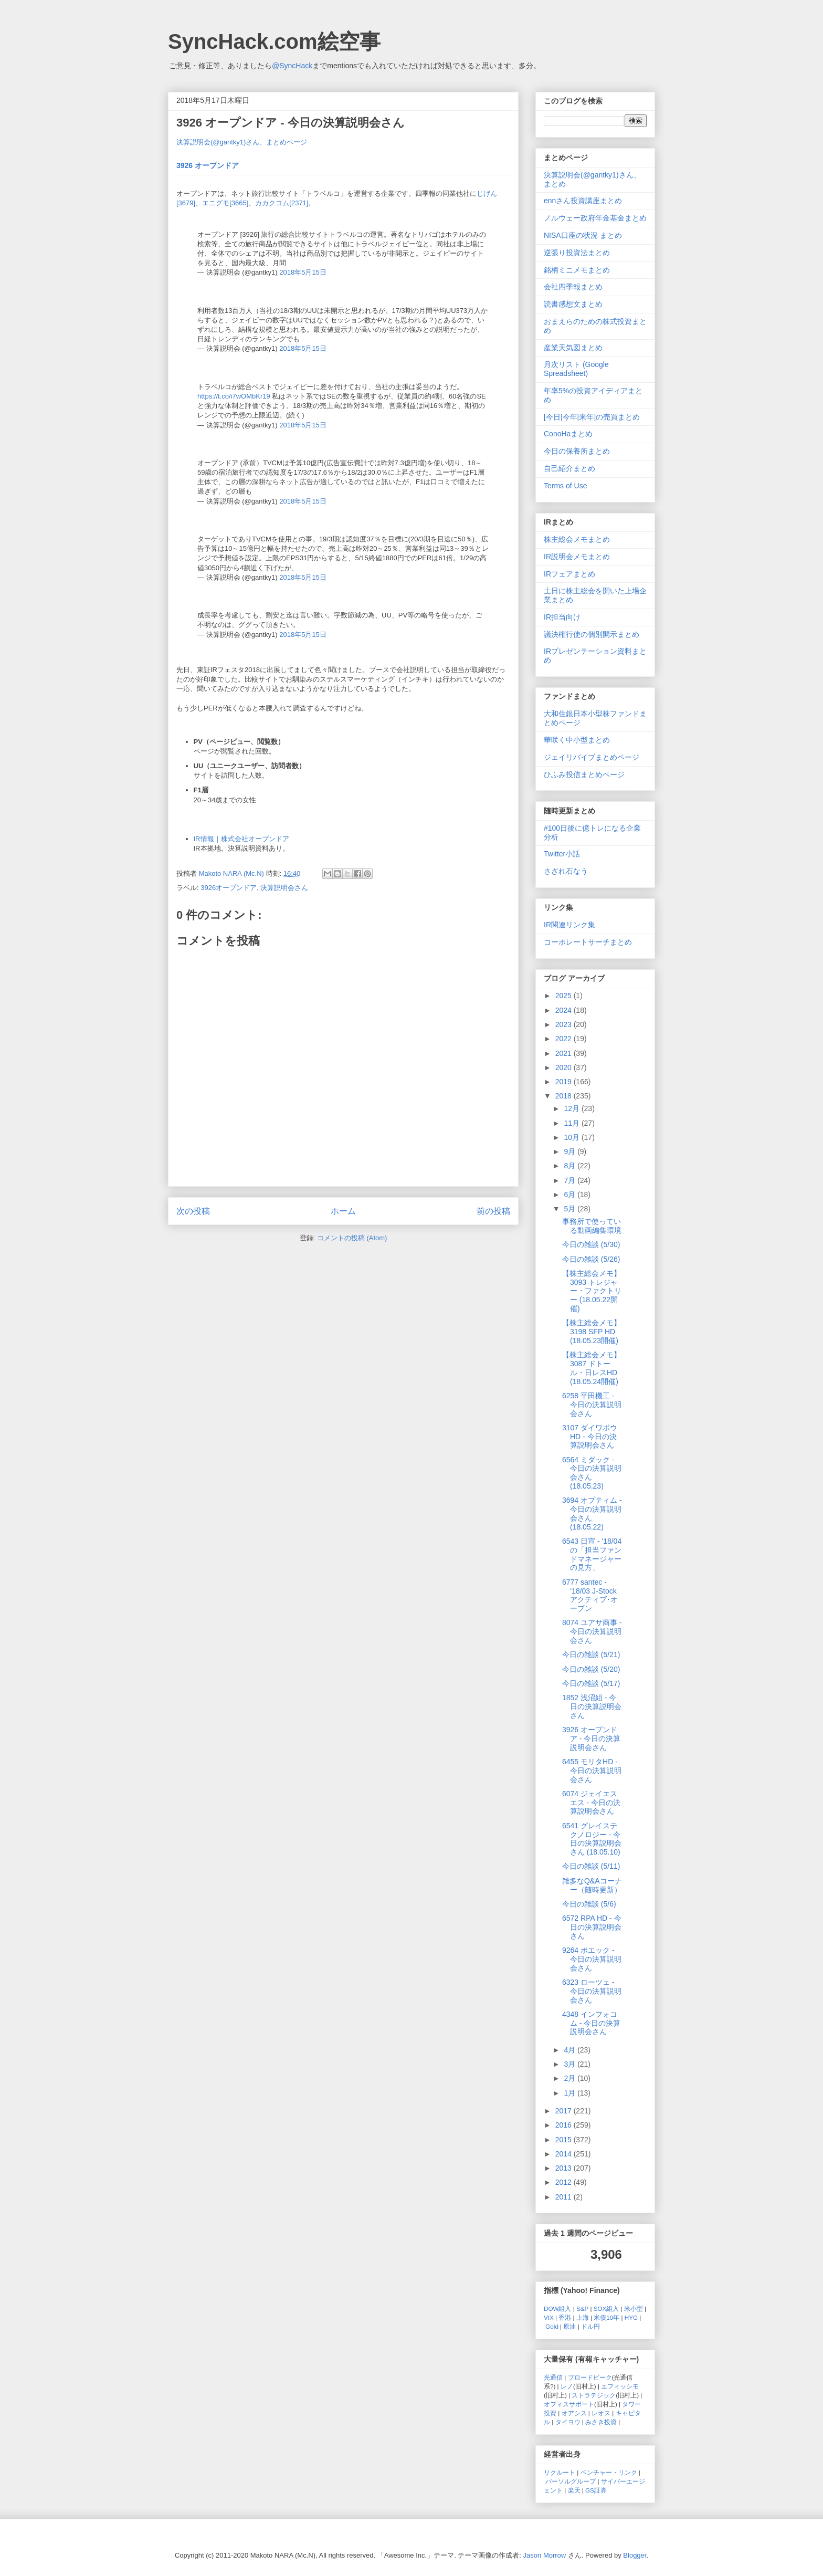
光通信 (553, 2377)
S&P (582, 2308)
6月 (570, 1194)
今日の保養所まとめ (577, 451)
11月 (572, 1123)
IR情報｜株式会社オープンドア (241, 839)
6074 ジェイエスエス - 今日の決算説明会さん (591, 1802)
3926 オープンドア (207, 165)
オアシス (574, 2413)
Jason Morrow (544, 2555)
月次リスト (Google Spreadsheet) (576, 369)
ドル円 (590, 2326)
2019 (564, 1081)
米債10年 (606, 2317)
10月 (572, 1137)
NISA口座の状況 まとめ (583, 235)
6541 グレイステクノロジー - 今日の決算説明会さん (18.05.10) (591, 1838)
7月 (570, 1180)
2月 (570, 2078)
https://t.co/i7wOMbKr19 (233, 396)
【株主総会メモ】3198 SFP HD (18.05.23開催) (591, 1331)
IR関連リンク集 (569, 924)
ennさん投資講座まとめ (583, 200)
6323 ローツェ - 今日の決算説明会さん (591, 1991)
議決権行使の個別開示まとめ (591, 634)
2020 (564, 1067)
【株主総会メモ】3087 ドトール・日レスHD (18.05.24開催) (591, 1367)
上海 (582, 2317)
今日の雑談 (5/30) (591, 1244)
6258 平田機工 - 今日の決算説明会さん (591, 1404)
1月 (570, 2093)
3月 (570, 2064)
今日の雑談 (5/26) (591, 1259)
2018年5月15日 (302, 272)
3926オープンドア (229, 888)
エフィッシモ (620, 2386)
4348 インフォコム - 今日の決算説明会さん (591, 2023)
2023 (564, 1024)
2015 (564, 2139)
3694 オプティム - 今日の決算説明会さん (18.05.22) (592, 1513)
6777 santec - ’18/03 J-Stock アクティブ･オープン (590, 1595)
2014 (564, 2154)
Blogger (634, 2555)
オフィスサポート (569, 2404)
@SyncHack (292, 65)
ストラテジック (594, 2395)
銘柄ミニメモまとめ (577, 270)
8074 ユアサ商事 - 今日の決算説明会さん (592, 1631)
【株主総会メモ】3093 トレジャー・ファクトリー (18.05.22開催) (591, 1291)
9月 (570, 1151)
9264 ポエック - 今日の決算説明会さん (591, 1959)
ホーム (343, 1211)
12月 (572, 1108)
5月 (570, 1209)
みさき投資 (601, 2421)
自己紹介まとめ (569, 468)
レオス (601, 2413)
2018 (564, 1096)
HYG (631, 2317)
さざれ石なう (566, 871)
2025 (564, 995)
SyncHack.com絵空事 (274, 41)
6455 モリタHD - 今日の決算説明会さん (591, 1770)
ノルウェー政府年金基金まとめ (595, 218)
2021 (564, 1053)
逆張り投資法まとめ (577, 252)
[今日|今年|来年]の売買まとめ (592, 417)
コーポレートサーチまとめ (588, 942)
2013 (564, 2168)
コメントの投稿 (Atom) (352, 1238)
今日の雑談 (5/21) (591, 1654)
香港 (564, 2317)
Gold (551, 2326)
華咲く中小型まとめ (577, 740)
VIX (549, 2317)
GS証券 (596, 2490)
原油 (569, 2326)
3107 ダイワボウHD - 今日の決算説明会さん (589, 1436)
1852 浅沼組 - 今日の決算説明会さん (591, 1706)
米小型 (633, 2308)
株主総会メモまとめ (577, 539)
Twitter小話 (562, 854)
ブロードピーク (590, 2377)
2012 (564, 2182)
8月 (570, 1165)
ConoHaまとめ (568, 434)
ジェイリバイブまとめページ (591, 757)
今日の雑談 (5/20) (591, 1669)
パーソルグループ (570, 2481)
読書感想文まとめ (573, 304)
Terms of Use (565, 485)
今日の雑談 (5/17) (591, 1683)
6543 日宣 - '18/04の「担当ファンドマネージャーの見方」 (591, 1554)
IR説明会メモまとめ (577, 556)
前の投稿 (493, 1211)
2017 (564, 2111)
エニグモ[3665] (225, 203)
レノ (567, 2386)
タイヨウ (568, 2421)
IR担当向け (562, 617)
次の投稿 (193, 1211)
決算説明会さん (284, 888)
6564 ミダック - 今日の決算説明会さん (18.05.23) (591, 1472)
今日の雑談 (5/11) (591, 1866)
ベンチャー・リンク (609, 2472)
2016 (564, 2125)
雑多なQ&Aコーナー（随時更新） (592, 1885)
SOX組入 (606, 2308)
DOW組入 (558, 2308)
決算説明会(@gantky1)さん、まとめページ (241, 142)
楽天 (574, 2490)
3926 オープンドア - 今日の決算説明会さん (591, 1738)
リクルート (559, 2472)
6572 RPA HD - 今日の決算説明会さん (591, 1927)
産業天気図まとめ (573, 347)
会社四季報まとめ (573, 286)
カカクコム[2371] (281, 203)
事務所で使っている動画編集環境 (591, 1225)
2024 (564, 1010)
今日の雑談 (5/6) (589, 1904)
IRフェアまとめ (569, 574)
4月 (570, 2050)
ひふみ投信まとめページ (584, 774)
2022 (564, 1038)
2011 (564, 2197)
